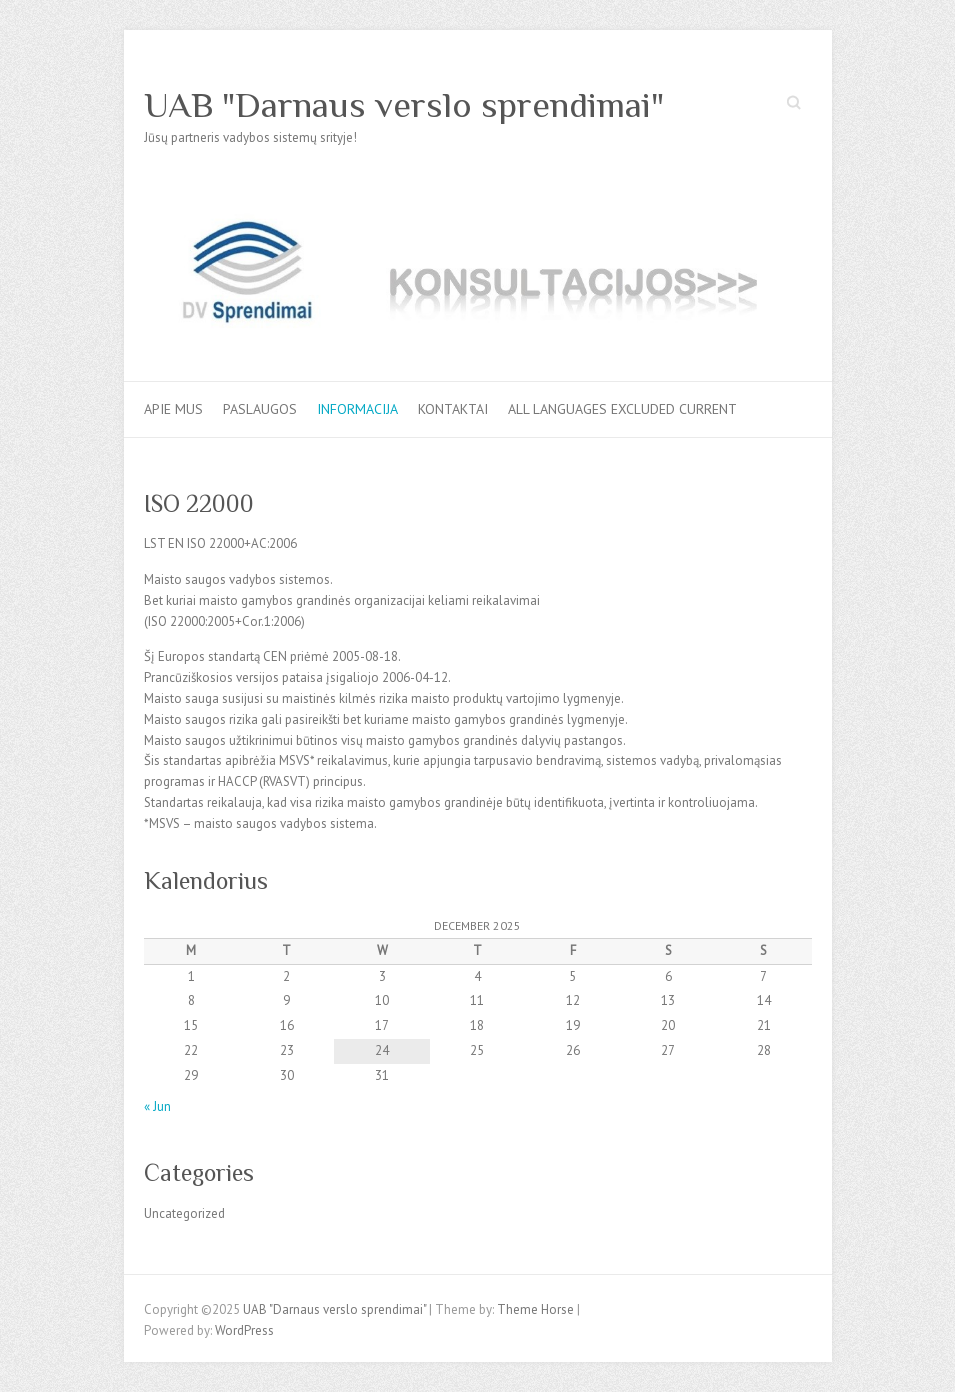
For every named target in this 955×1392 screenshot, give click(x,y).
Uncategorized (184, 1213)
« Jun (157, 1106)
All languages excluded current (622, 409)
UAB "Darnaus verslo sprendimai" (404, 105)
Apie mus (173, 409)
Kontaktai (453, 409)
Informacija (357, 409)
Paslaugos (260, 409)
